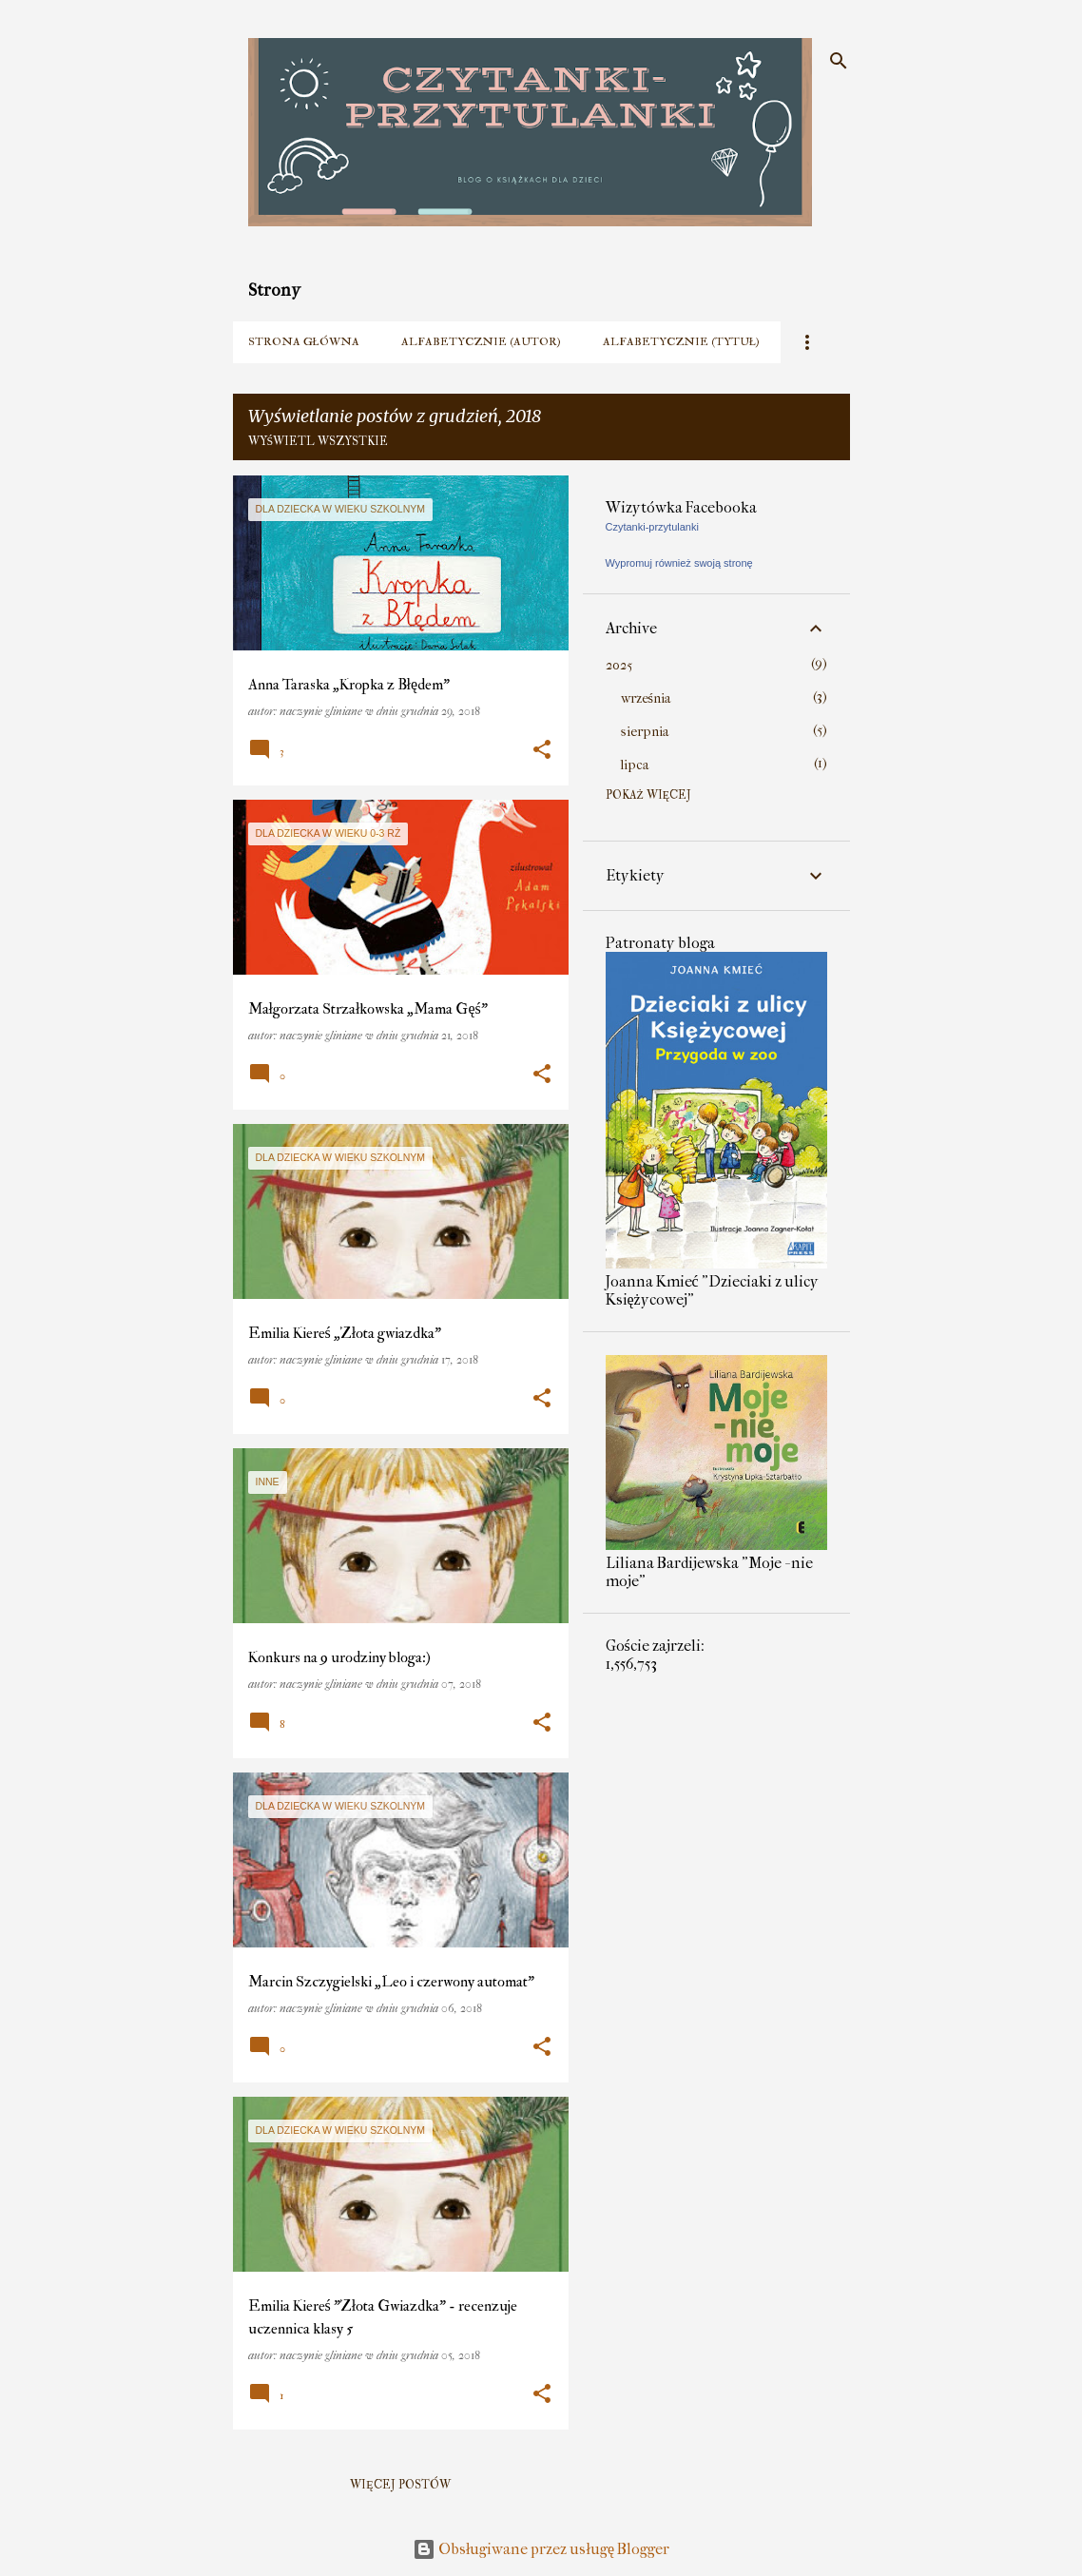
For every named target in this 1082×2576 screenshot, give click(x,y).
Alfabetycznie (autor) (481, 342)
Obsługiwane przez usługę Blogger (541, 2549)
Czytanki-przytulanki (652, 527)
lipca (634, 765)
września (645, 698)
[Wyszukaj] (838, 61)
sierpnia (644, 732)
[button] (542, 750)
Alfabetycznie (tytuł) (681, 342)
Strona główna (303, 342)
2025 (619, 665)
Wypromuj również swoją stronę (679, 563)
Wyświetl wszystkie (318, 442)
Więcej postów (400, 2485)
